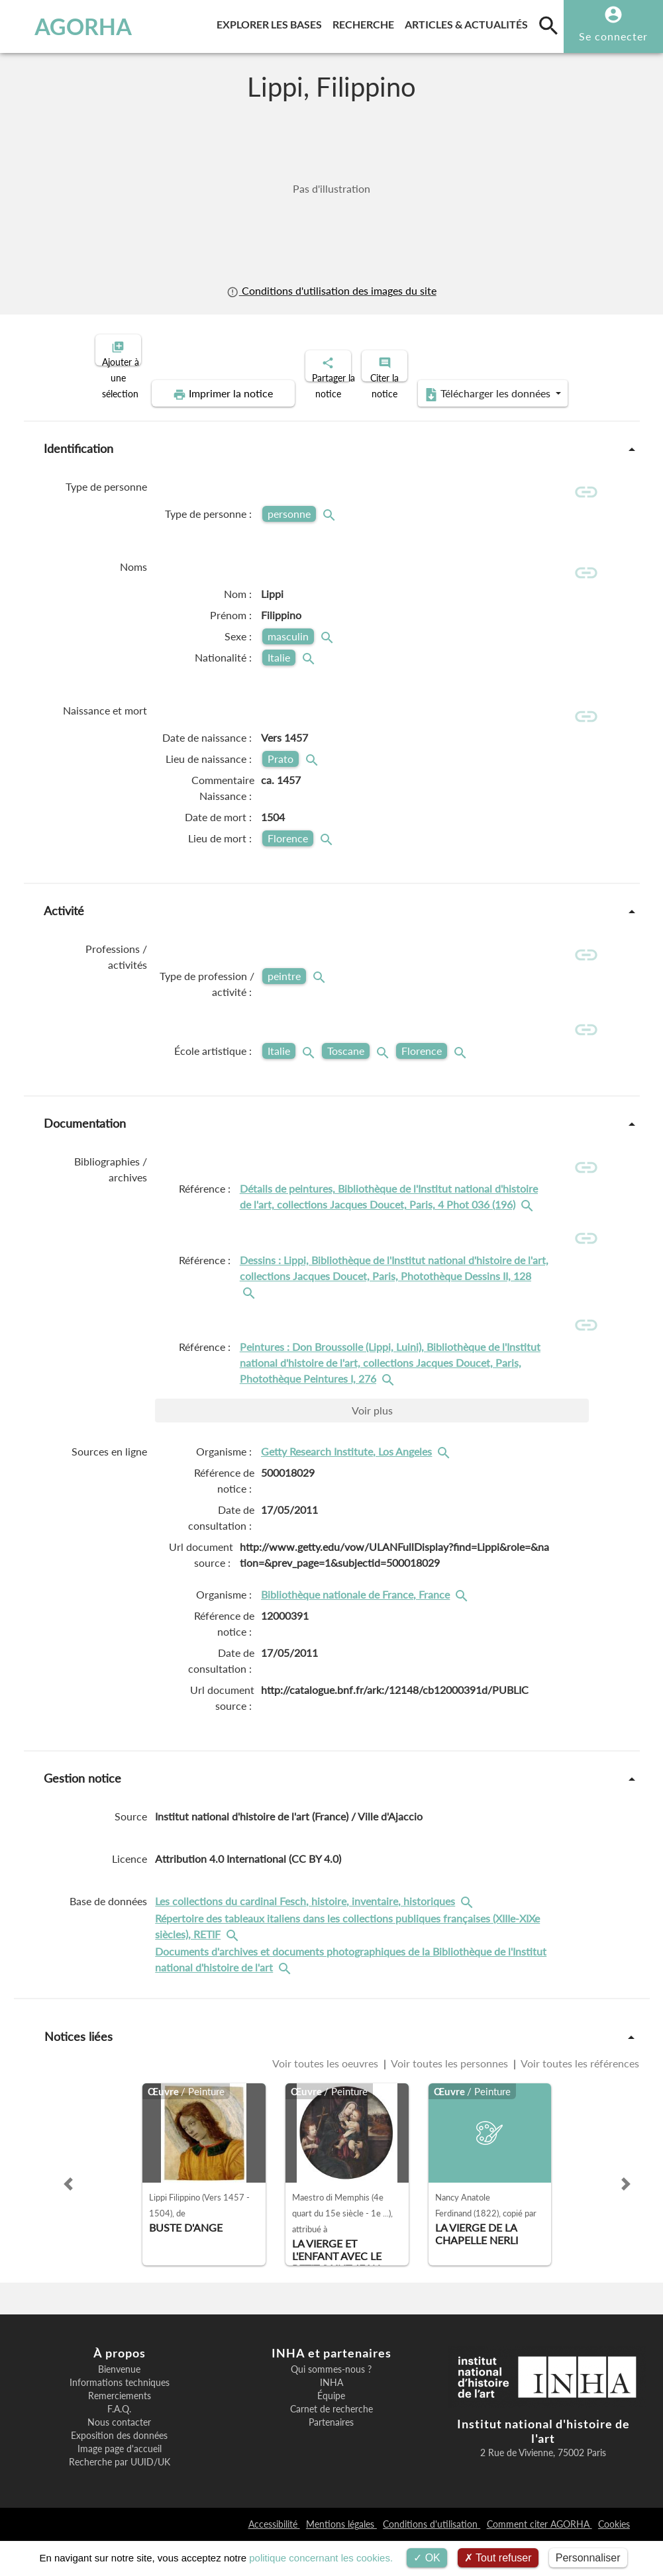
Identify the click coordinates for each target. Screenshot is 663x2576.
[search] (548, 25)
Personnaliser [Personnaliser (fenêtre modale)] (588, 2557)
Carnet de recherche (331, 2444)
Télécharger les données (481, 382)
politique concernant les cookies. (321, 2557)
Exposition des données (119, 2470)
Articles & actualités (469, 22)
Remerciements (119, 2431)
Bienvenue (119, 2404)
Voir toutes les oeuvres (326, 2099)
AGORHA (68, 26)
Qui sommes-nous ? (331, 2404)
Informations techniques (120, 2417)
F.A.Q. (119, 2444)
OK (426, 2557)
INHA (331, 2417)
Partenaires (331, 2457)
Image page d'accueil (119, 2484)
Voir (372, 1445)
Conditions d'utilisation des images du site (331, 291)
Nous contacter (119, 2457)
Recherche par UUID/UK (119, 2497)
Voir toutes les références (579, 2099)
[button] (68, 2219)
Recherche (365, 22)
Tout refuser (498, 2557)
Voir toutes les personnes (450, 2099)
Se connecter (613, 36)
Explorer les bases (272, 22)
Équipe (331, 2431)
